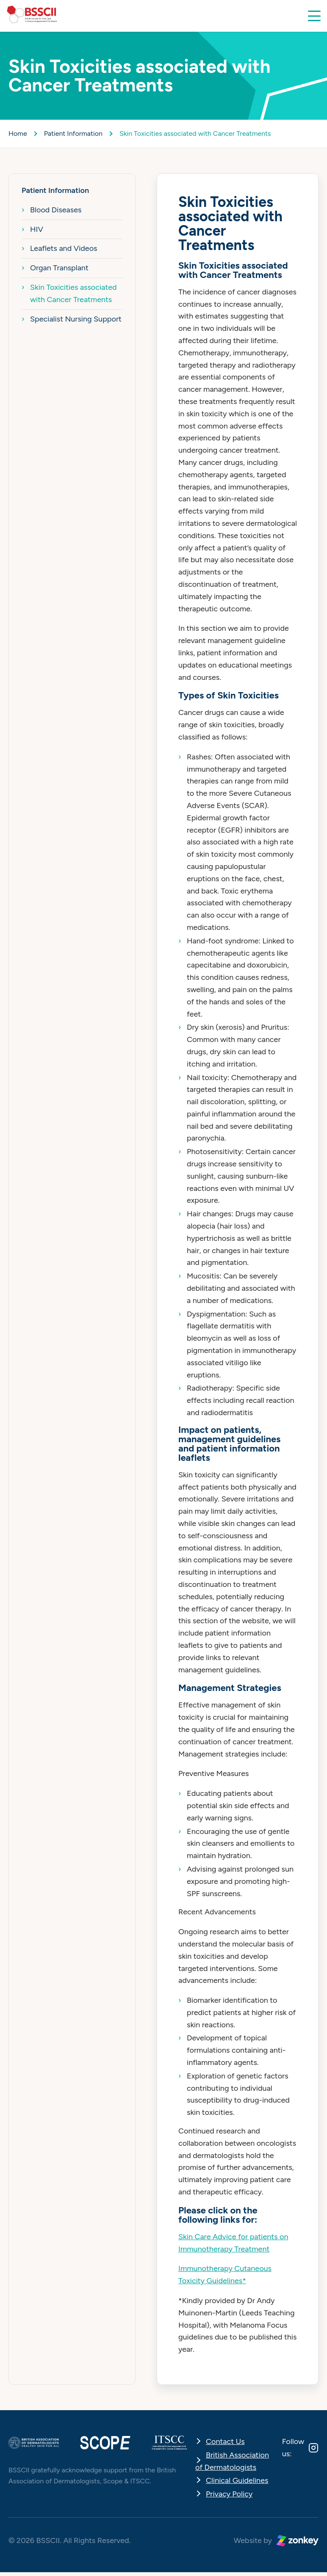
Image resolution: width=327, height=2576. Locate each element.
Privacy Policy (229, 2494)
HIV (36, 229)
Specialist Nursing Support (76, 319)
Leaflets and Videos (63, 248)
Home (17, 133)
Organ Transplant (59, 267)
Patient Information (73, 133)
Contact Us (225, 2441)
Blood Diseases (55, 209)
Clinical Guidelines (237, 2480)
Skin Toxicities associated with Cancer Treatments (73, 293)
